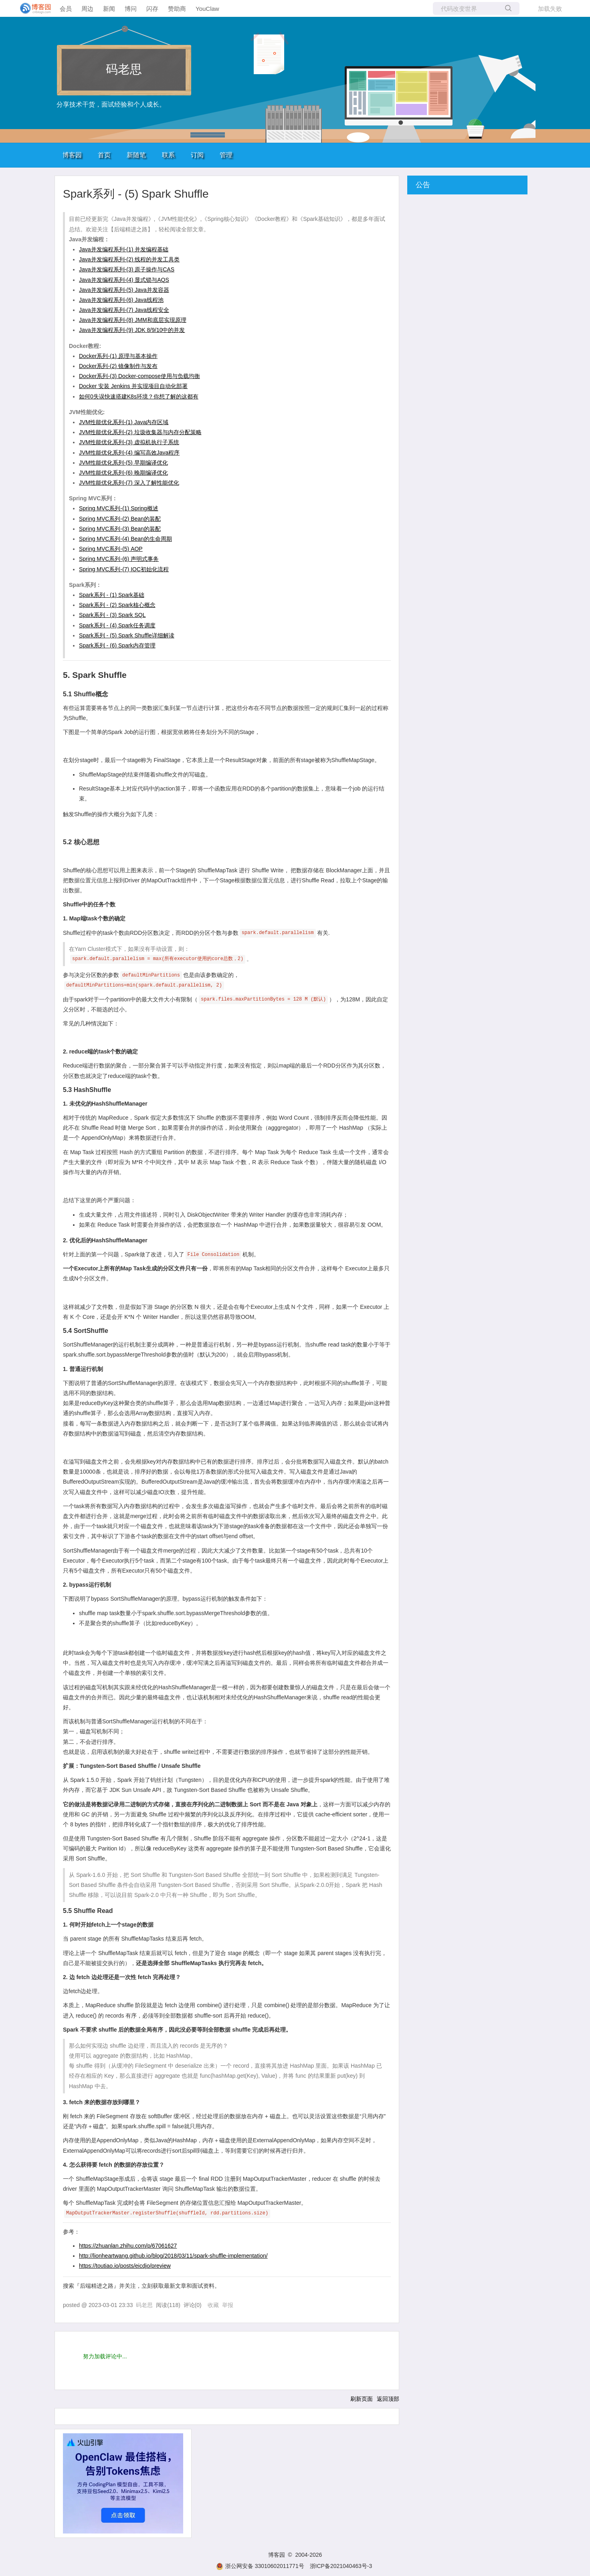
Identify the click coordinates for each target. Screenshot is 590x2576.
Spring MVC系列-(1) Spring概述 (118, 508)
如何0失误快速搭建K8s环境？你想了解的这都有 (138, 396)
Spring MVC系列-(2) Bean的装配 (120, 519)
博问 (131, 8)
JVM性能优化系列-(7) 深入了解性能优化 (129, 482)
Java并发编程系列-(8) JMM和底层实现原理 (132, 320)
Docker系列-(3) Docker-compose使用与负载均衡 (139, 376)
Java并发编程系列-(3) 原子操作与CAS (126, 269)
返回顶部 (388, 2399)
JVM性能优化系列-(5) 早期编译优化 (123, 462)
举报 (227, 2305)
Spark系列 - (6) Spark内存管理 (117, 645)
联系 (168, 155)
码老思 (124, 69)
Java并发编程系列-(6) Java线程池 (121, 300)
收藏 (213, 2305)
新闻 (109, 8)
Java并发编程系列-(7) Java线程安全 (124, 310)
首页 (104, 155)
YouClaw (207, 8)
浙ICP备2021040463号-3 (341, 2566)
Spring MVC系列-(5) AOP (111, 549)
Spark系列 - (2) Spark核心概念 (117, 605)
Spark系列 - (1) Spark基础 (111, 595)
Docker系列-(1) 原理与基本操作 (118, 356)
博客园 (72, 155)
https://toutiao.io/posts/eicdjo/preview (125, 2266)
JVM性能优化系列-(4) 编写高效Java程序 (129, 452)
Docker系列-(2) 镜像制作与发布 (118, 366)
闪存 (152, 8)
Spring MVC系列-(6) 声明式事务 (119, 559)
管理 (226, 155)
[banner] (32, 8)
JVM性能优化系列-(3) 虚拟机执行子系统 (129, 442)
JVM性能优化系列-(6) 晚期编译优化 (123, 472)
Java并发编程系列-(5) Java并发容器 (124, 290)
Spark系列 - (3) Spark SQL (112, 615)
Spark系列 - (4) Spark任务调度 (117, 625)
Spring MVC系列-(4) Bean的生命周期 (125, 539)
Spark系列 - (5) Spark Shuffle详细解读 (126, 635)
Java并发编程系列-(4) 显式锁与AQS (124, 280)
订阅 (197, 155)
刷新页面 (361, 2399)
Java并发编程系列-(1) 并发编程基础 (123, 249)
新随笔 (136, 155)
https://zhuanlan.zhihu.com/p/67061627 (128, 2245)
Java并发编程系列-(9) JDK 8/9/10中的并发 (132, 330)
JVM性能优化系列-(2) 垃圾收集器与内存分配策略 (140, 432)
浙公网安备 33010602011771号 (260, 2566)
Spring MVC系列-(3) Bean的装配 (120, 529)
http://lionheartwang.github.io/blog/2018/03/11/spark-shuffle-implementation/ (173, 2255)
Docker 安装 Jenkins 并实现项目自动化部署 (133, 386)
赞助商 (177, 8)
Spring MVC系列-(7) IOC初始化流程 (124, 569)
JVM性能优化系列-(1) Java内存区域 (123, 422)
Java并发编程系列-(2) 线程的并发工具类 (129, 259)
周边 (87, 8)
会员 (66, 8)
